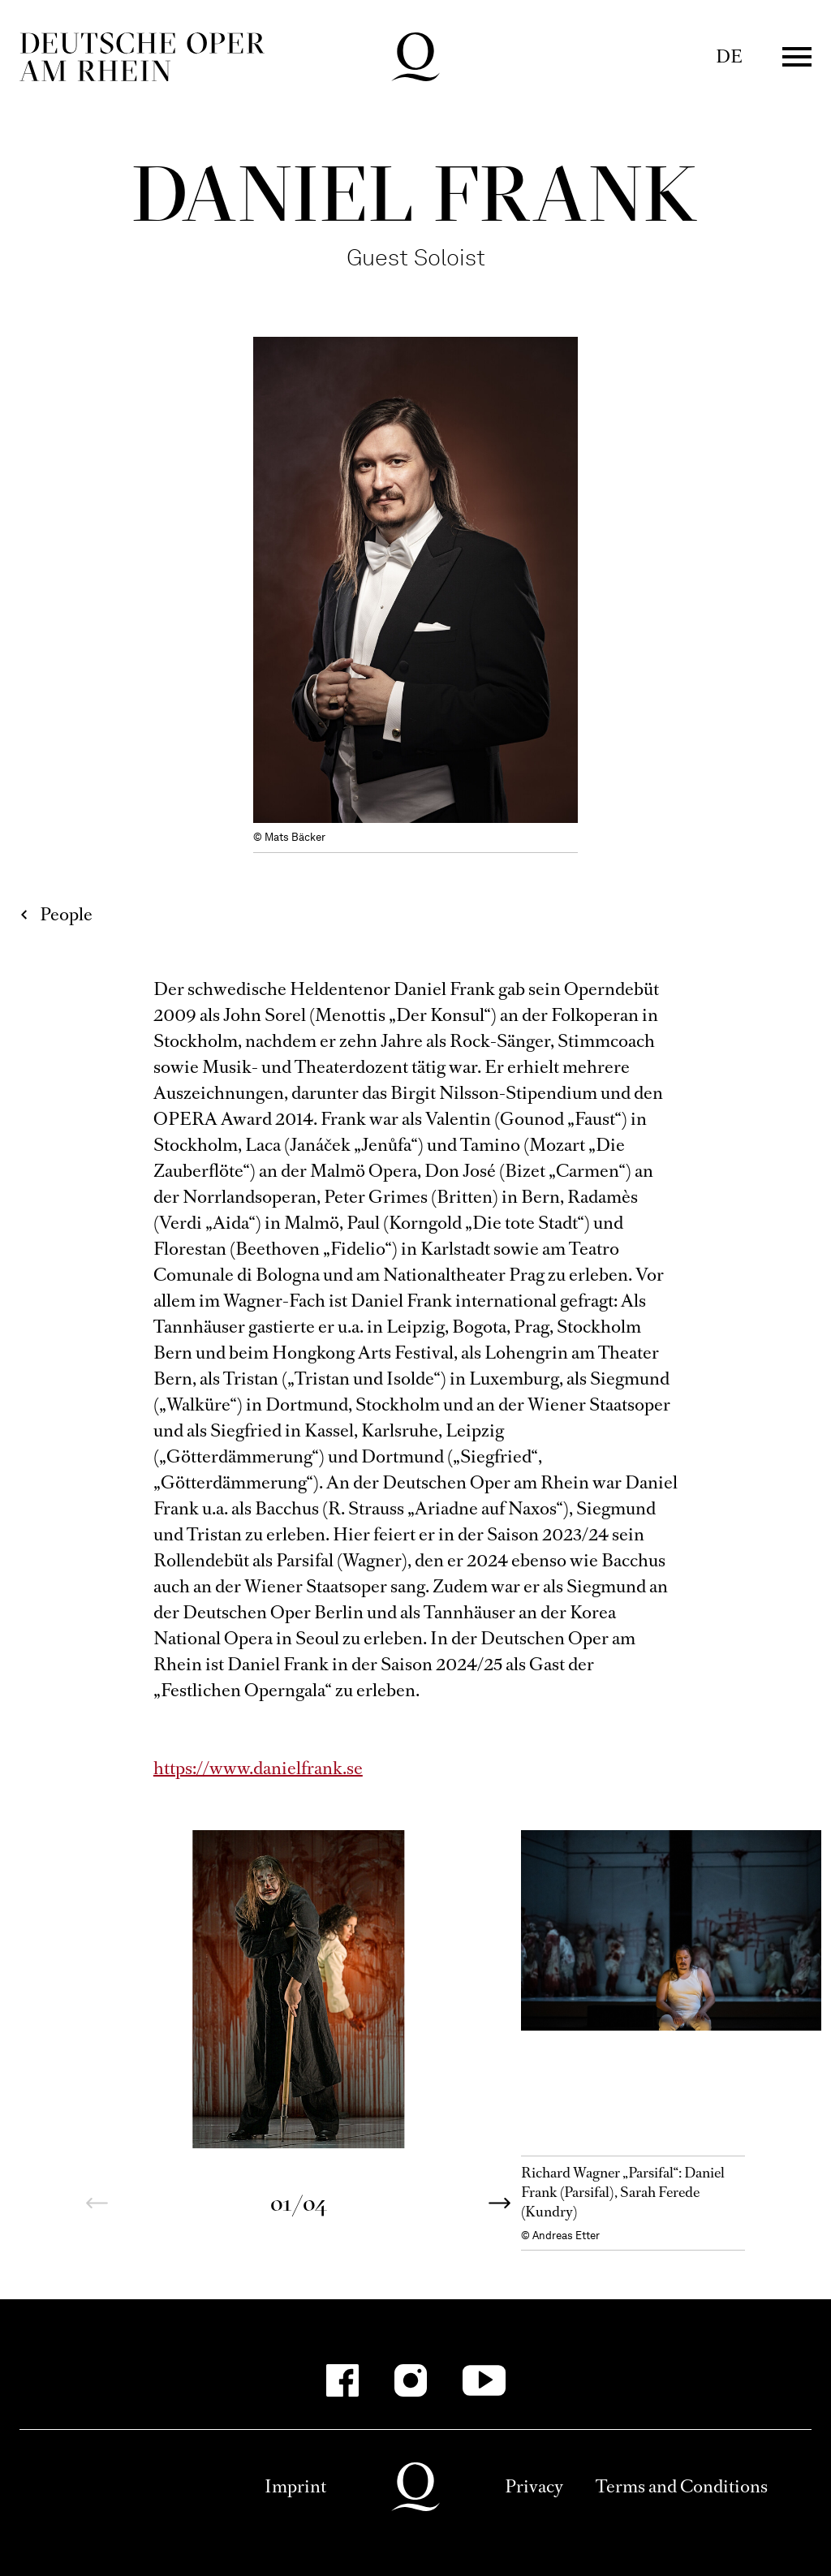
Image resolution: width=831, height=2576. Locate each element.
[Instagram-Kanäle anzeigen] (410, 2380)
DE (729, 56)
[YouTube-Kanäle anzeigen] (484, 2380)
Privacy (534, 2486)
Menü (797, 57)
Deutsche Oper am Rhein (142, 56)
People (66, 914)
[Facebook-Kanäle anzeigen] (342, 2380)
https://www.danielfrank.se (258, 1768)
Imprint (295, 2486)
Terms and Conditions (682, 2486)
